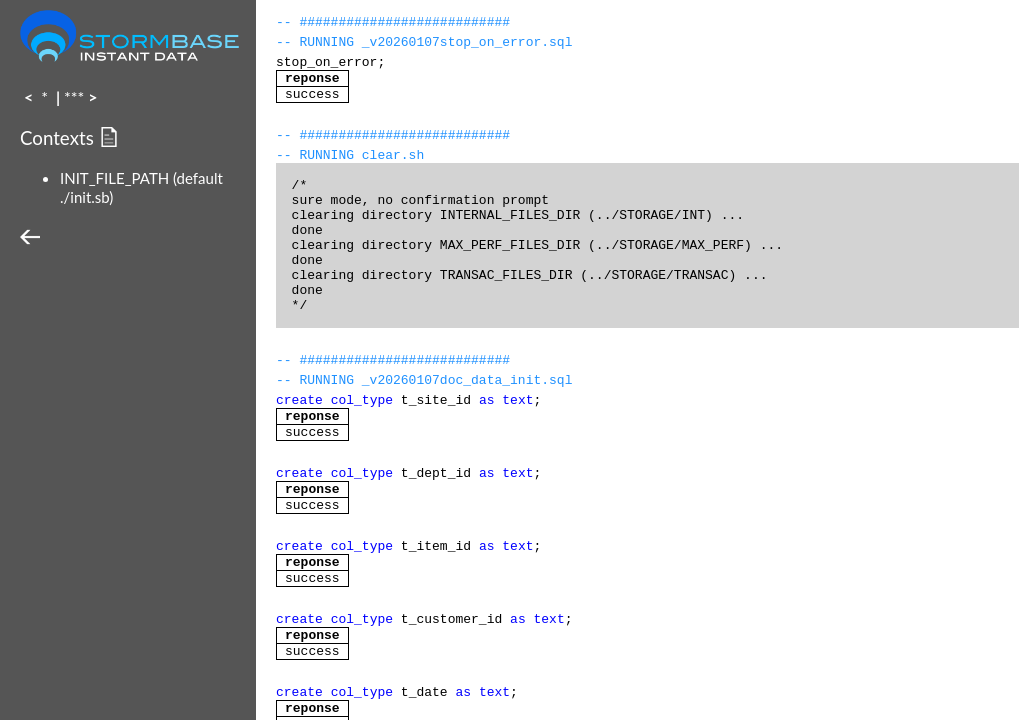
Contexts (59, 138)
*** (74, 96)
